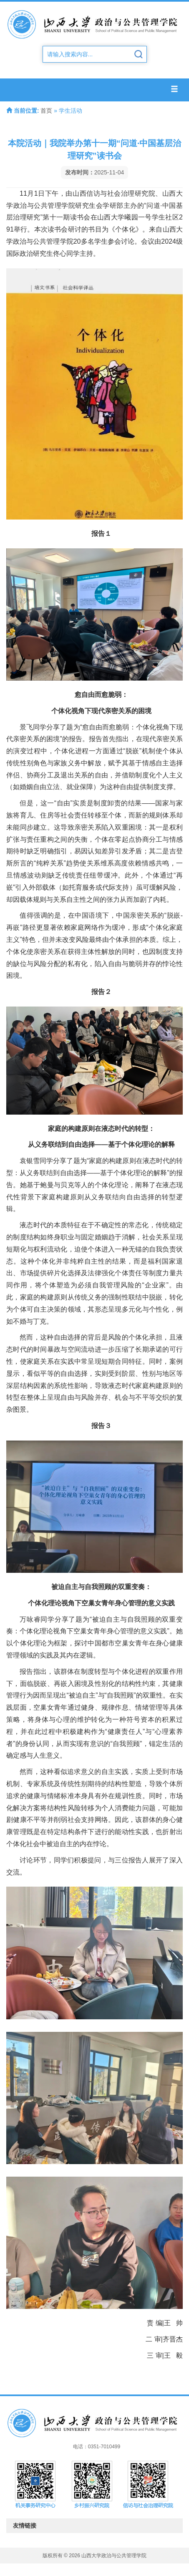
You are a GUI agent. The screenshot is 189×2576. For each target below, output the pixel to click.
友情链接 (95, 2525)
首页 (46, 110)
